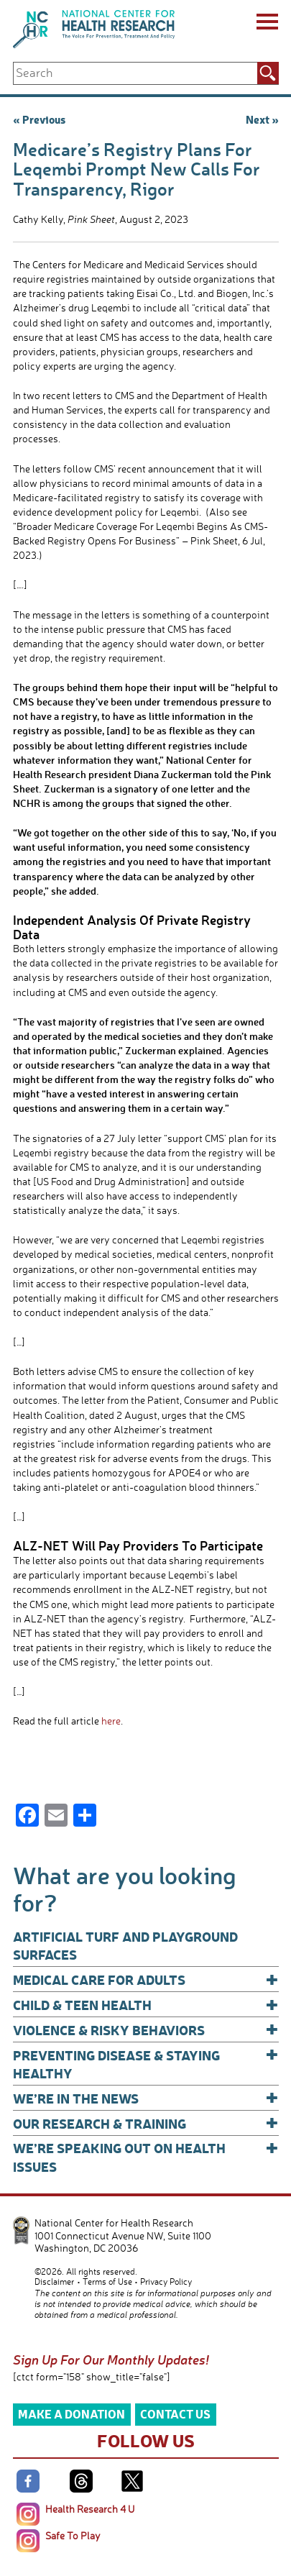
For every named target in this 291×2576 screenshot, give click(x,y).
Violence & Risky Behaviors (146, 2030)
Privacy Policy (166, 2281)
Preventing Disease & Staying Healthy (146, 2063)
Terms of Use (107, 2281)
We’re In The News (146, 2098)
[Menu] (266, 24)
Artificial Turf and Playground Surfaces (125, 1945)
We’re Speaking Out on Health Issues (146, 2156)
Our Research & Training (146, 2123)
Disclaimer (54, 2281)
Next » (262, 119)
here (111, 1720)
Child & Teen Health (146, 2005)
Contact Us (175, 2413)
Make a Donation (71, 2413)
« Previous (39, 119)
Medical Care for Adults (146, 1979)
